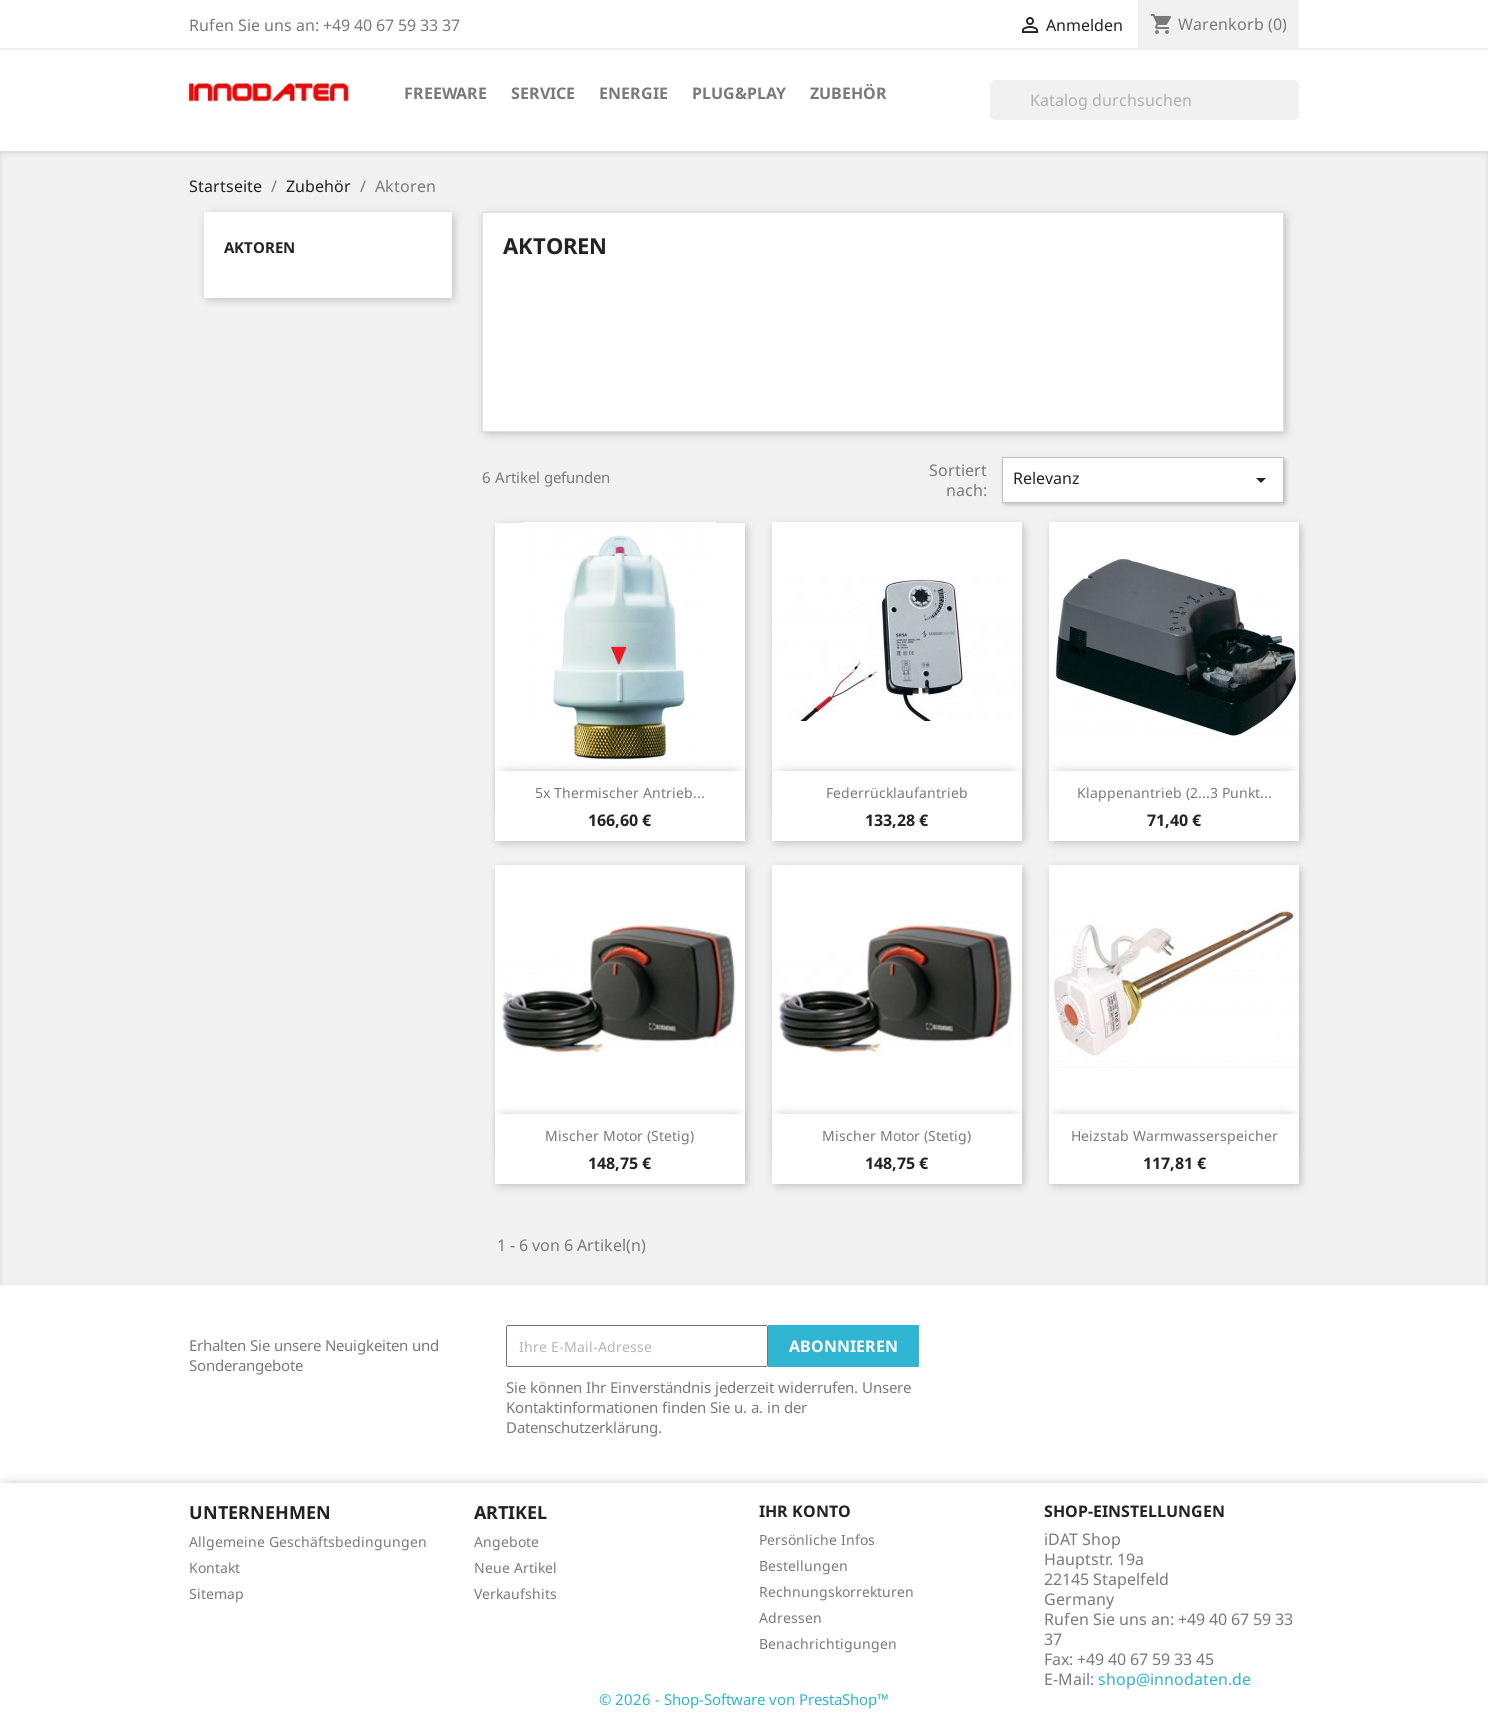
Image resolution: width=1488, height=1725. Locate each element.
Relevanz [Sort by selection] (1143, 479)
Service (543, 93)
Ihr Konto (805, 1511)
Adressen (790, 1617)
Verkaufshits (515, 1593)
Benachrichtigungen (828, 1643)
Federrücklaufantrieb (897, 792)
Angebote (506, 1541)
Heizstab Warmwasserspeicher (1174, 1135)
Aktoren (259, 247)
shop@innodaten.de (1174, 1679)
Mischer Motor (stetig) (619, 1135)
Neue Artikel (515, 1567)
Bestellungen (803, 1565)
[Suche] (1144, 100)
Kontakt (214, 1567)
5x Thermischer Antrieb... (620, 792)
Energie (633, 93)
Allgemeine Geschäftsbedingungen (308, 1541)
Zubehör (848, 93)
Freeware (445, 93)
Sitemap (216, 1593)
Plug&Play (739, 93)
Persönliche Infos (817, 1539)
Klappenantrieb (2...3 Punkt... (1174, 792)
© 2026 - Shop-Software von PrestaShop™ (744, 1699)
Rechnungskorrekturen (836, 1591)
